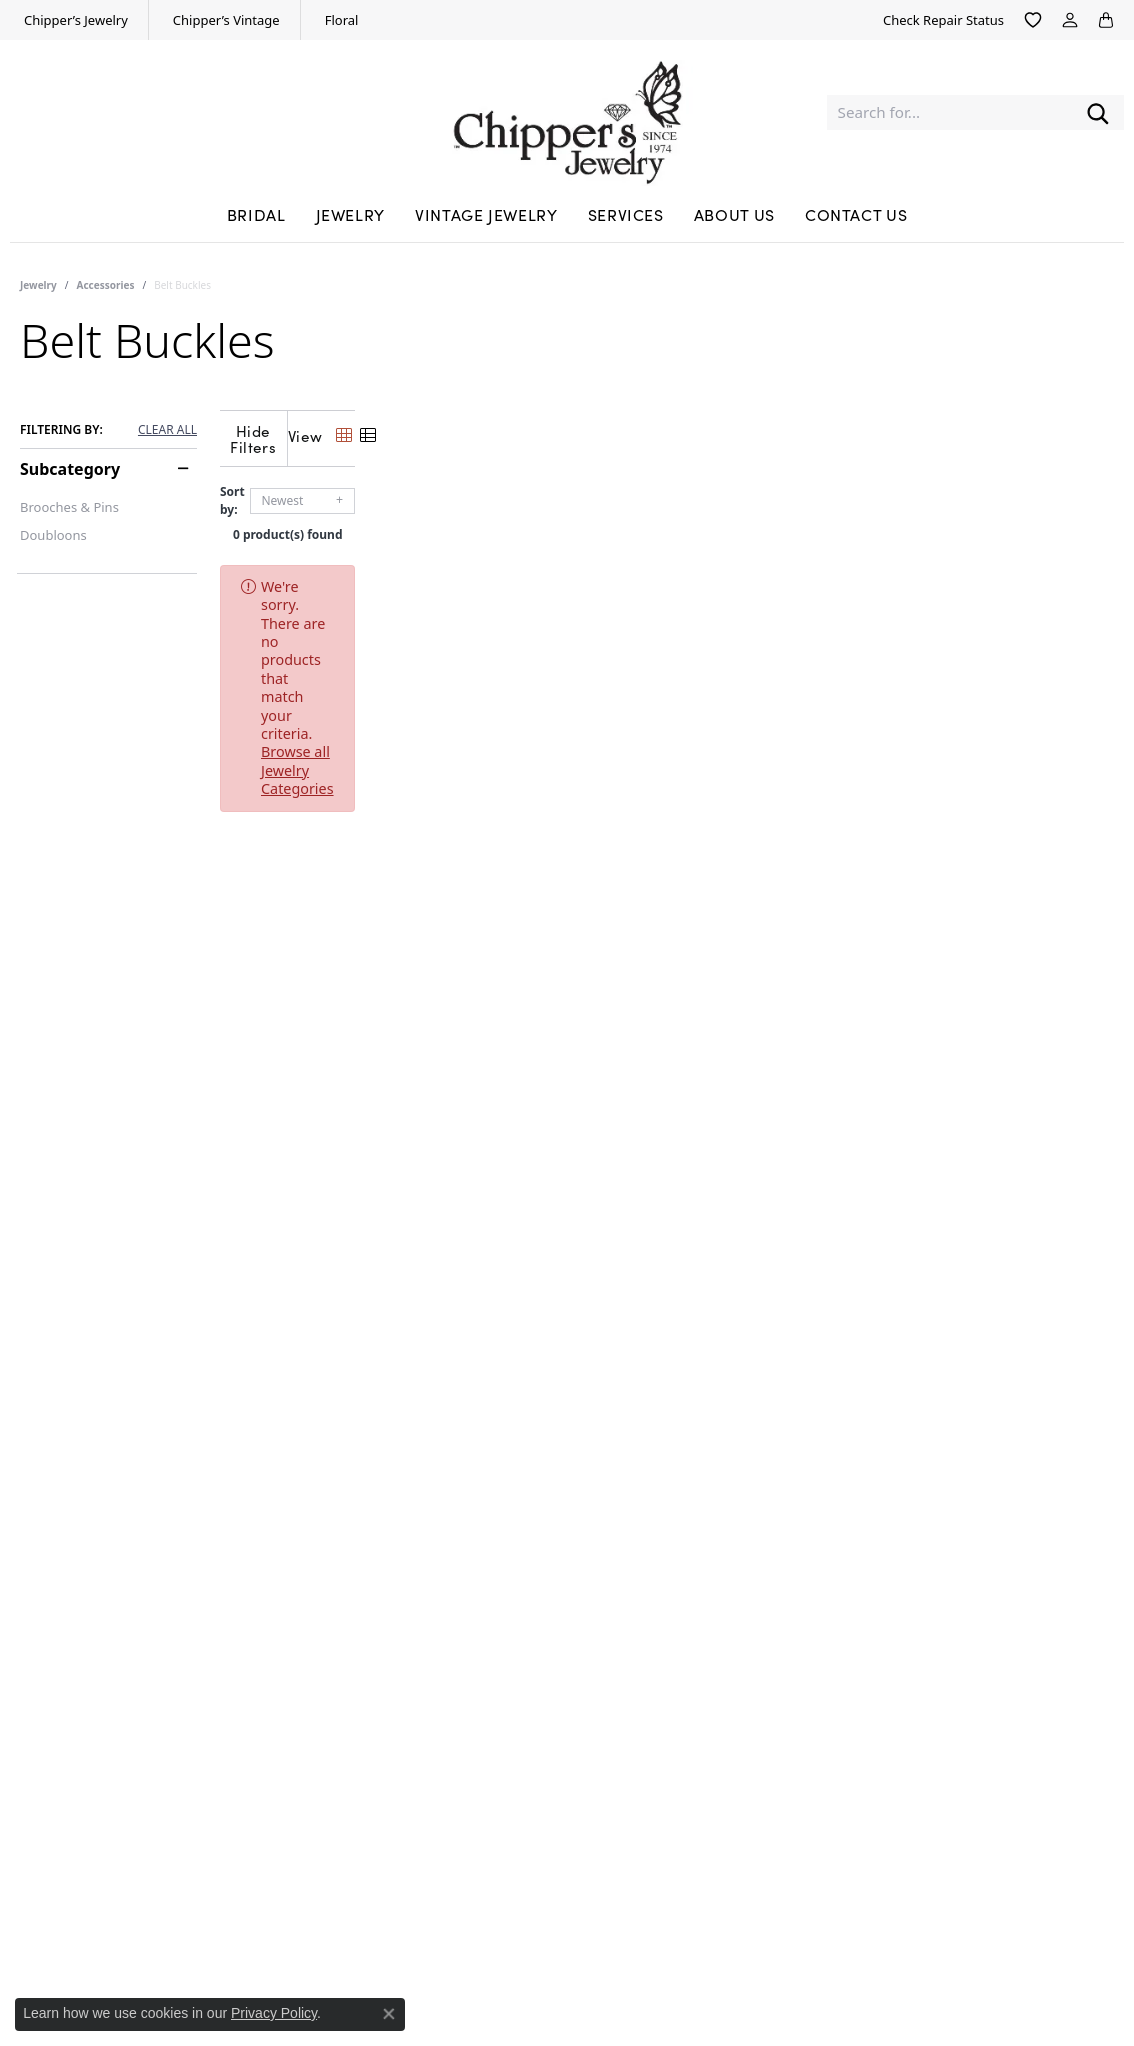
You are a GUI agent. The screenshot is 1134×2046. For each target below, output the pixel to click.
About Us (734, 214)
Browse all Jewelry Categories (762, 570)
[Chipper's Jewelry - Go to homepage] (566, 113)
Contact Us (856, 214)
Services (626, 214)
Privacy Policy (274, 2013)
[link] (74, 20)
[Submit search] (1098, 112)
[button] (1033, 20)
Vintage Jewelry (486, 214)
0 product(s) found (667, 518)
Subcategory (70, 469)
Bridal (256, 214)
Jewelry (350, 214)
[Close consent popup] (389, 2014)
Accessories (106, 285)
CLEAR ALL (167, 430)
